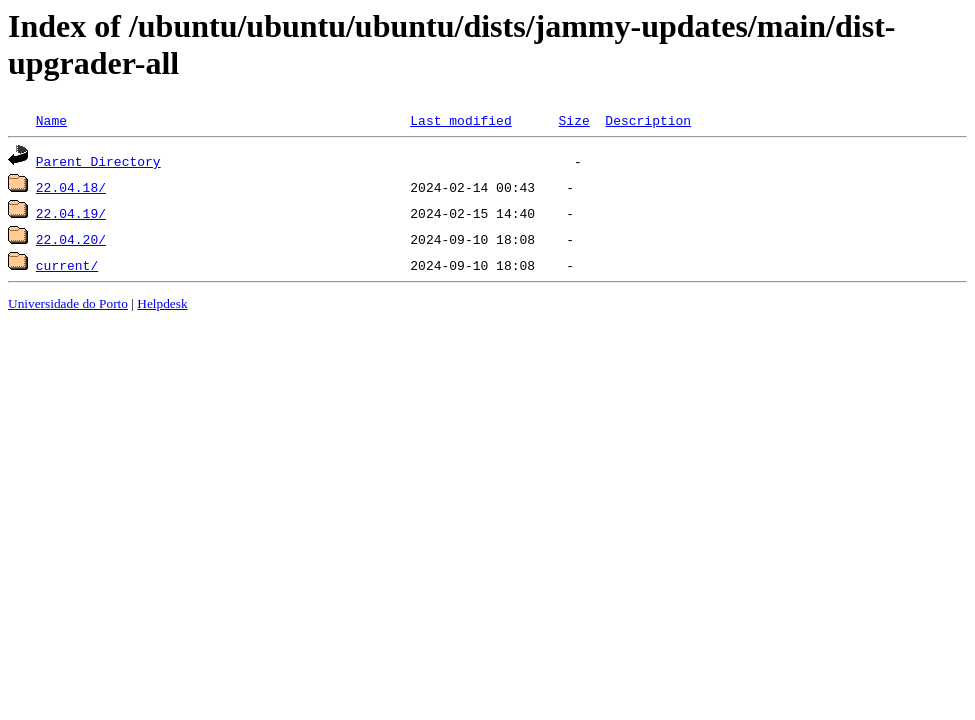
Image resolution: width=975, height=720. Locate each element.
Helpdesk (162, 303)
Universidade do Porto (68, 303)
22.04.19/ (71, 213)
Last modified (460, 120)
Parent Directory (98, 161)
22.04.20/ (71, 239)
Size (573, 120)
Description (648, 120)
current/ (67, 265)
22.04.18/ (71, 187)
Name (51, 120)
